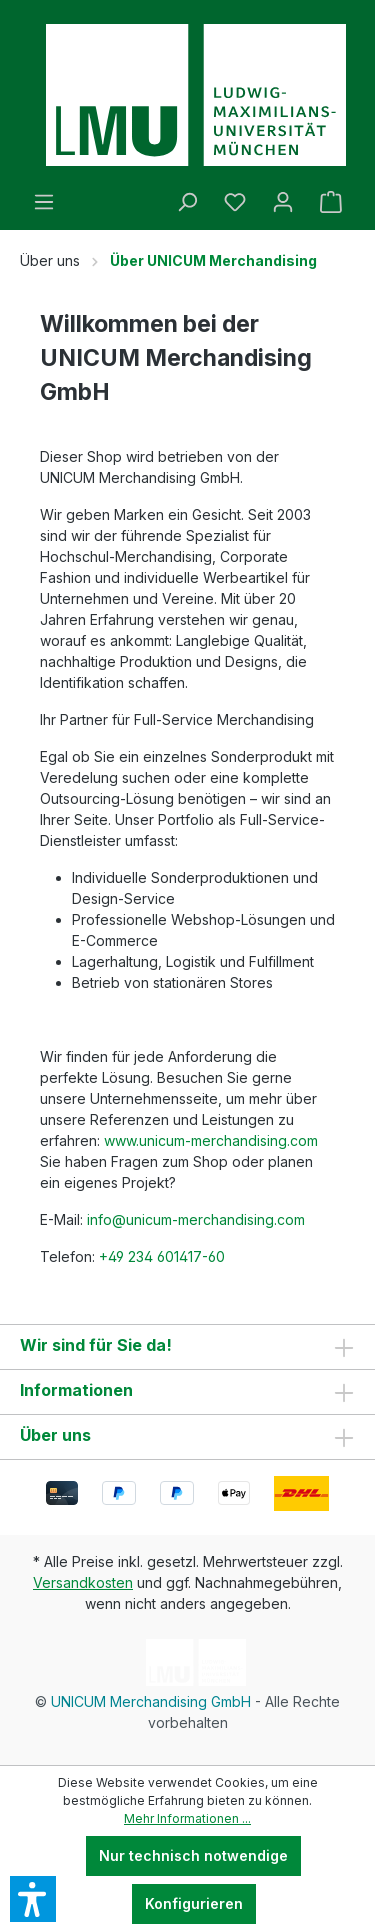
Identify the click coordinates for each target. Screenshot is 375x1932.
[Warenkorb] (331, 202)
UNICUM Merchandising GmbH (151, 1701)
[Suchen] (187, 202)
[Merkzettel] (235, 202)
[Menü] (44, 202)
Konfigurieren (194, 1903)
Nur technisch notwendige (193, 1855)
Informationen (76, 1390)
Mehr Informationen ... (187, 1818)
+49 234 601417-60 (162, 1256)
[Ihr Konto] (283, 202)
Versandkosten (83, 1582)
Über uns (55, 1435)
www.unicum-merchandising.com (213, 1140)
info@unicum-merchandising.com (196, 1219)
